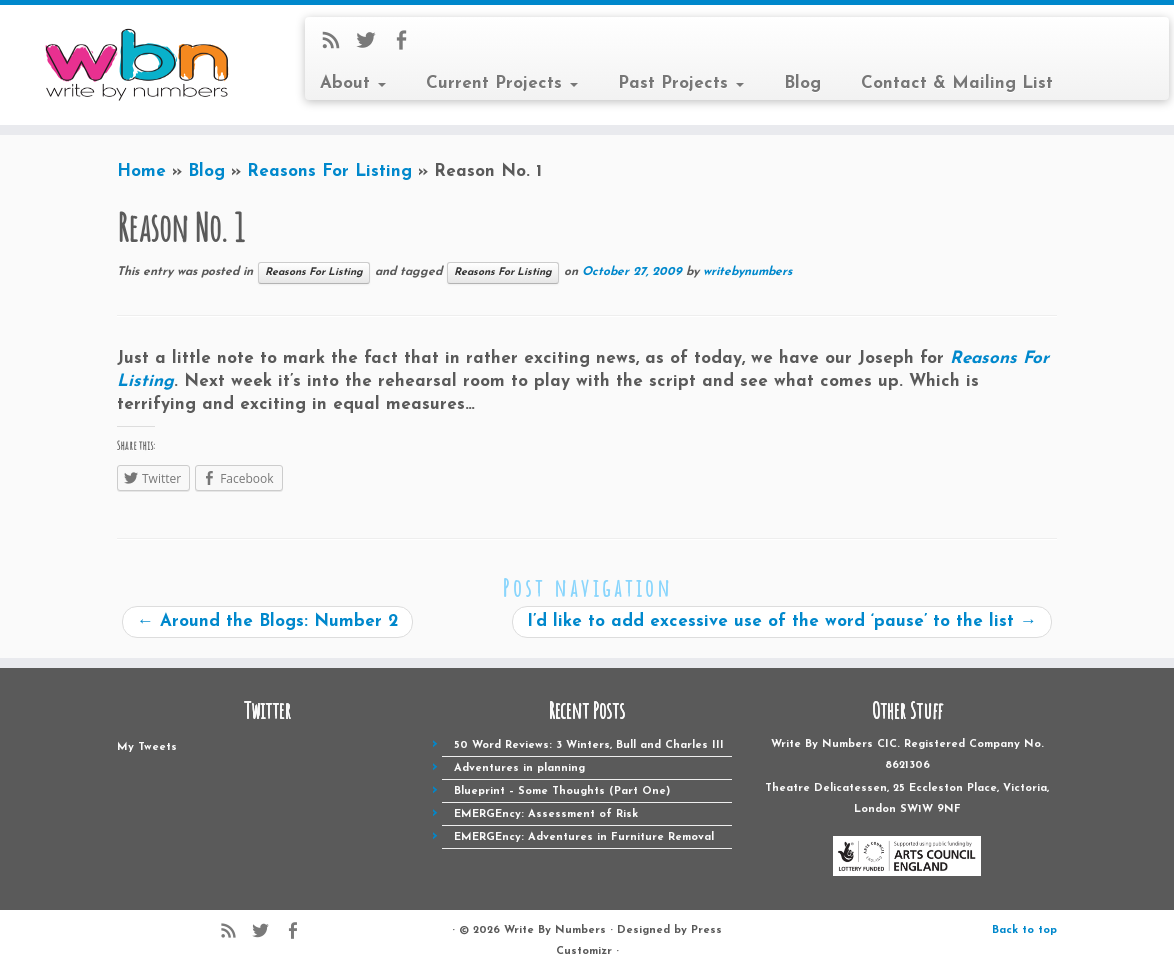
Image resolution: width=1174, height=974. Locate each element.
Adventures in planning (519, 768)
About (353, 83)
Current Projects (502, 83)
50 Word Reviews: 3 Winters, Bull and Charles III (589, 745)
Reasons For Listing (329, 171)
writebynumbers (747, 272)
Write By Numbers (555, 930)
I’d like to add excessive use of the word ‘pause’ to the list (782, 621)
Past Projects (681, 83)
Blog (802, 83)
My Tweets (147, 747)
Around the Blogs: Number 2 (267, 621)
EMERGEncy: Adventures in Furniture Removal (584, 837)
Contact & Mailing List (957, 83)
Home (141, 171)
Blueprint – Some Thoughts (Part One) (562, 791)
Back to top (1024, 930)
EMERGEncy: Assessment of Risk (546, 814)
